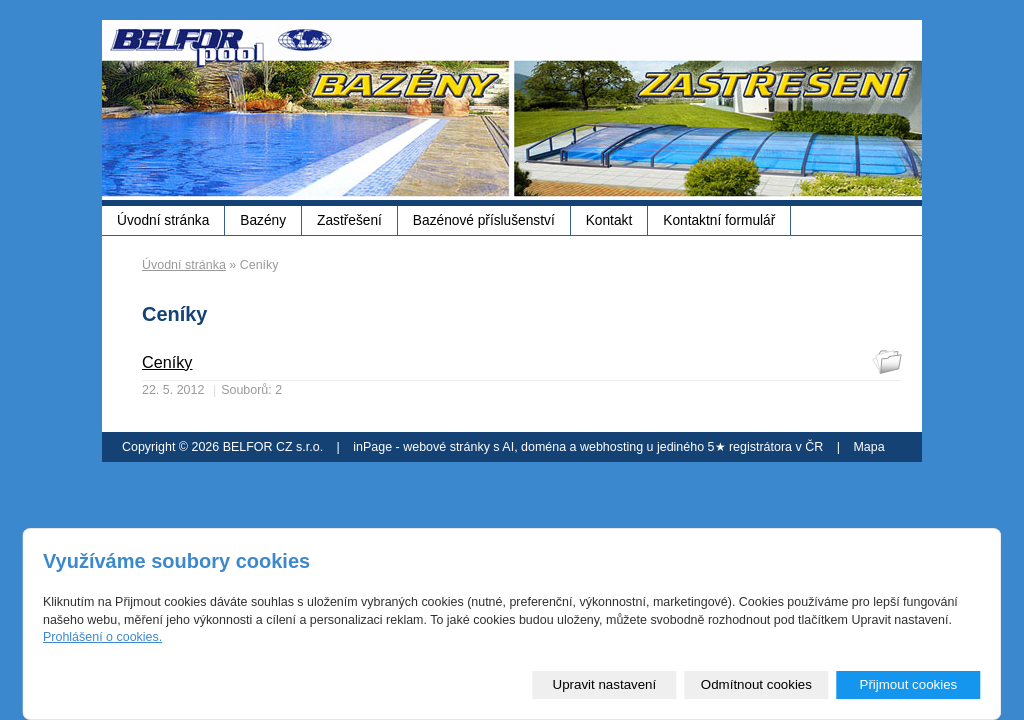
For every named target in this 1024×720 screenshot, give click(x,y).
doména (543, 447)
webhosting (611, 447)
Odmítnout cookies (756, 684)
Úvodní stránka (163, 220)
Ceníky (167, 362)
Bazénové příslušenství (484, 220)
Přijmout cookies (908, 684)
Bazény (263, 220)
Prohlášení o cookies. (102, 637)
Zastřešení (349, 220)
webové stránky (446, 447)
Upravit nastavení (605, 684)
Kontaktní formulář (719, 220)
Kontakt (609, 220)
